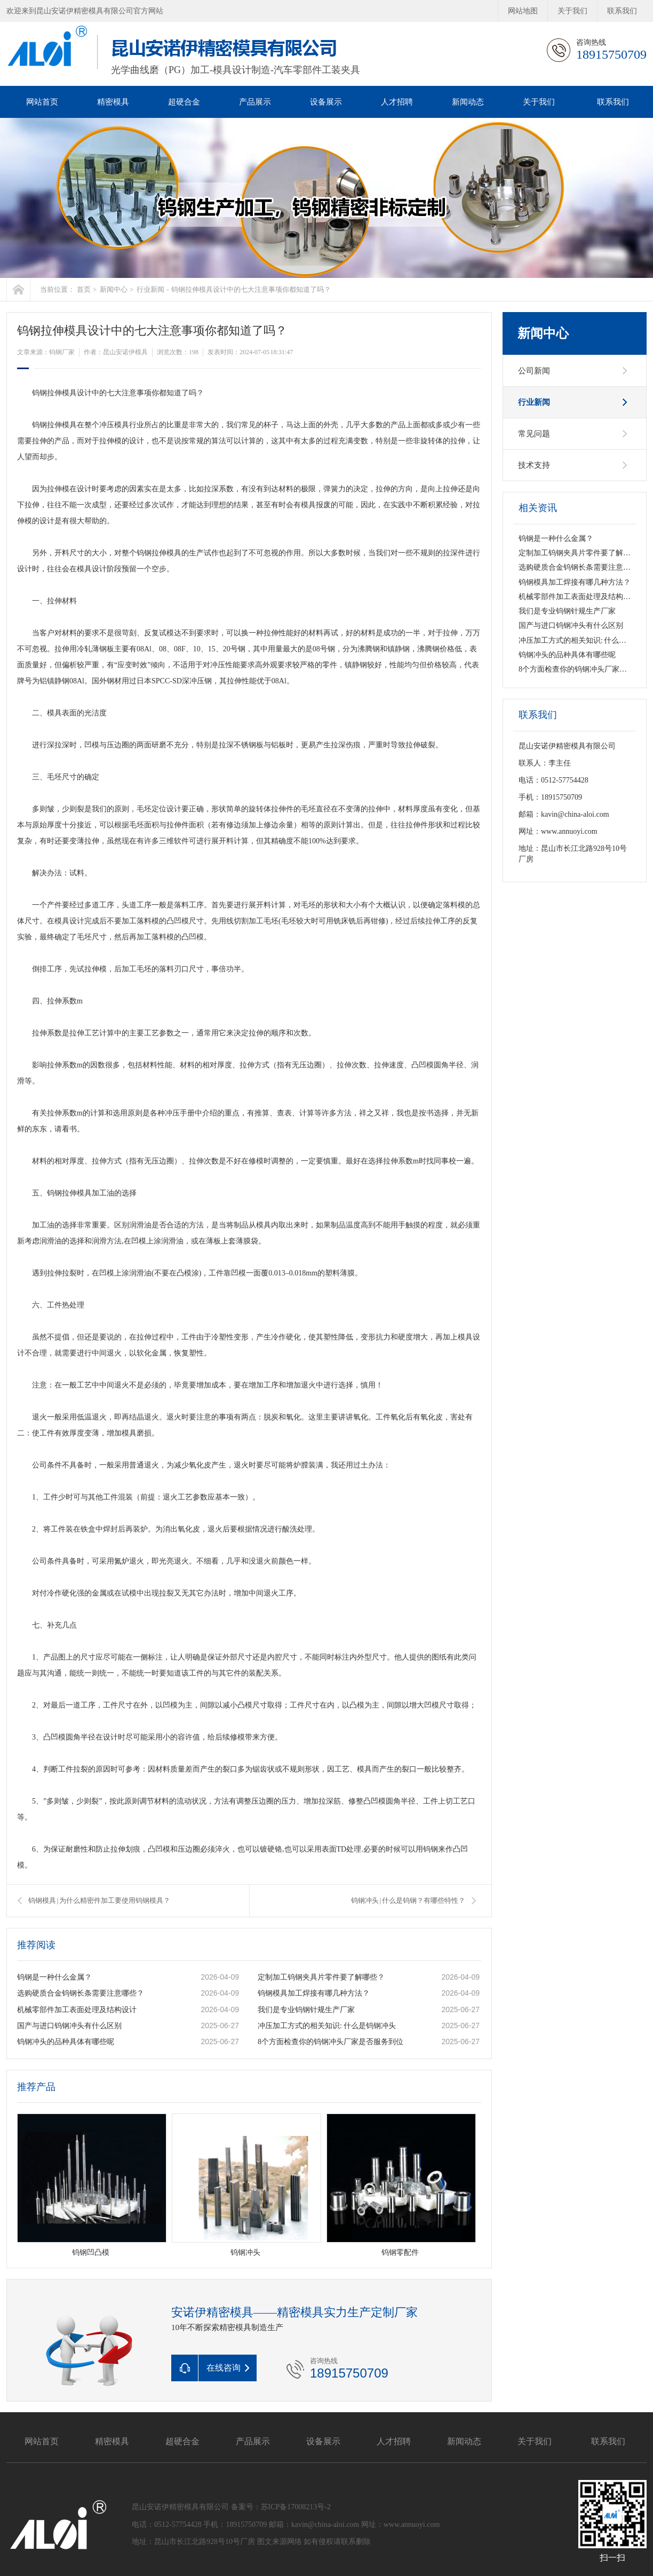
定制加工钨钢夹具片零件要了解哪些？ (321, 1977)
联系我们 (622, 11)
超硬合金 (184, 102)
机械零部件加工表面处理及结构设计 (77, 2010)
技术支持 (534, 465)
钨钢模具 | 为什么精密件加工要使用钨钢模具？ (99, 1900)
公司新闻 (534, 370)
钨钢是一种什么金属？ (54, 1977)
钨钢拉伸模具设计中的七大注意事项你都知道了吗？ (251, 289)
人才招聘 (397, 102)
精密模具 (113, 102)
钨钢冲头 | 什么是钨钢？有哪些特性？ (408, 1900)
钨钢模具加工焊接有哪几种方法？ (314, 1993)
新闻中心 (114, 289)
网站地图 (523, 11)
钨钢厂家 (62, 352)
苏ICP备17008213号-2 (296, 2507)
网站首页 (42, 102)
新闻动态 (468, 102)
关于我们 (572, 11)
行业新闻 (150, 289)
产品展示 (255, 102)
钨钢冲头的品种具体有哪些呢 (65, 2042)
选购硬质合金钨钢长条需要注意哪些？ (80, 1993)
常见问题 (534, 433)
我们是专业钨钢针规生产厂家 (306, 2010)
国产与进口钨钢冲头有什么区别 (69, 2026)
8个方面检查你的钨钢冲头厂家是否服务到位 (330, 2042)
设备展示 (326, 102)
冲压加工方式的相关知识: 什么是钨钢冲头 (327, 2026)
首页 (84, 289)
